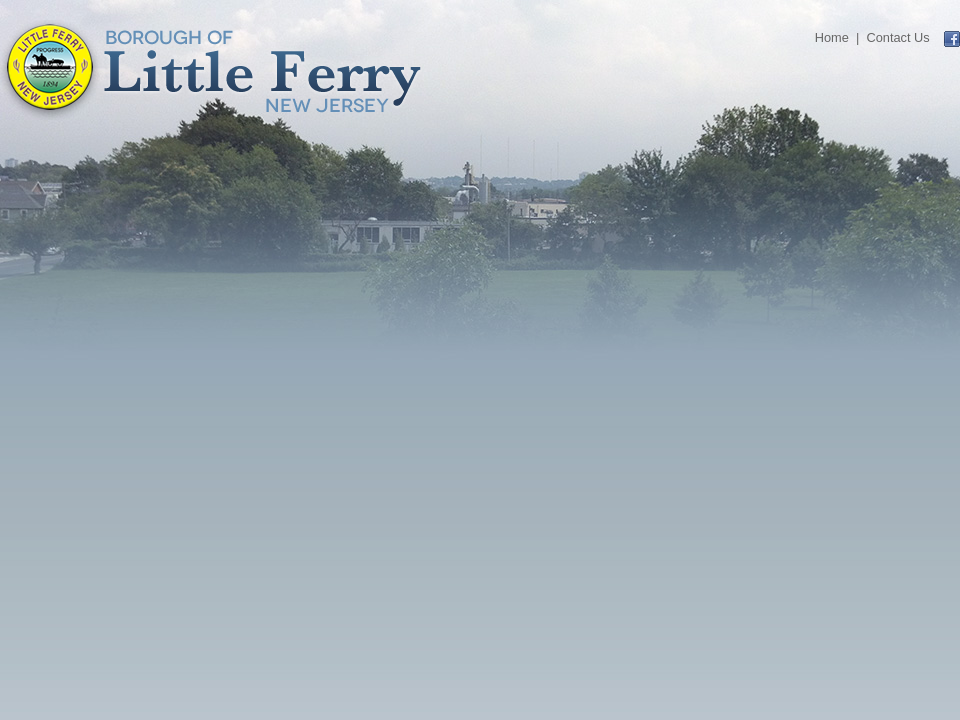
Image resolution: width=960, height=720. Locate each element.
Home (832, 37)
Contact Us (897, 37)
